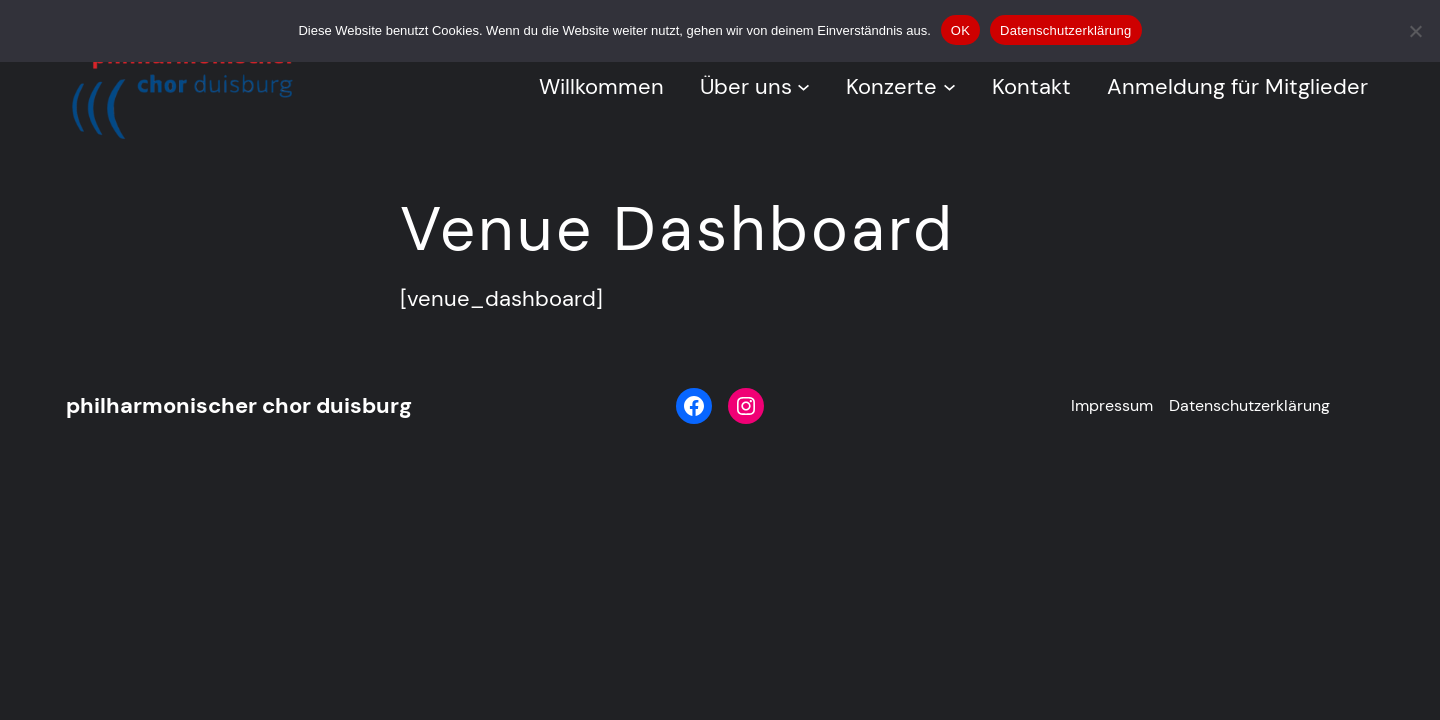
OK (960, 30)
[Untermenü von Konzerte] (949, 86)
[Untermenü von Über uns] (803, 86)
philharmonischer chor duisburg (239, 405)
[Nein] (1415, 31)
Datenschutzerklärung (1065, 30)
